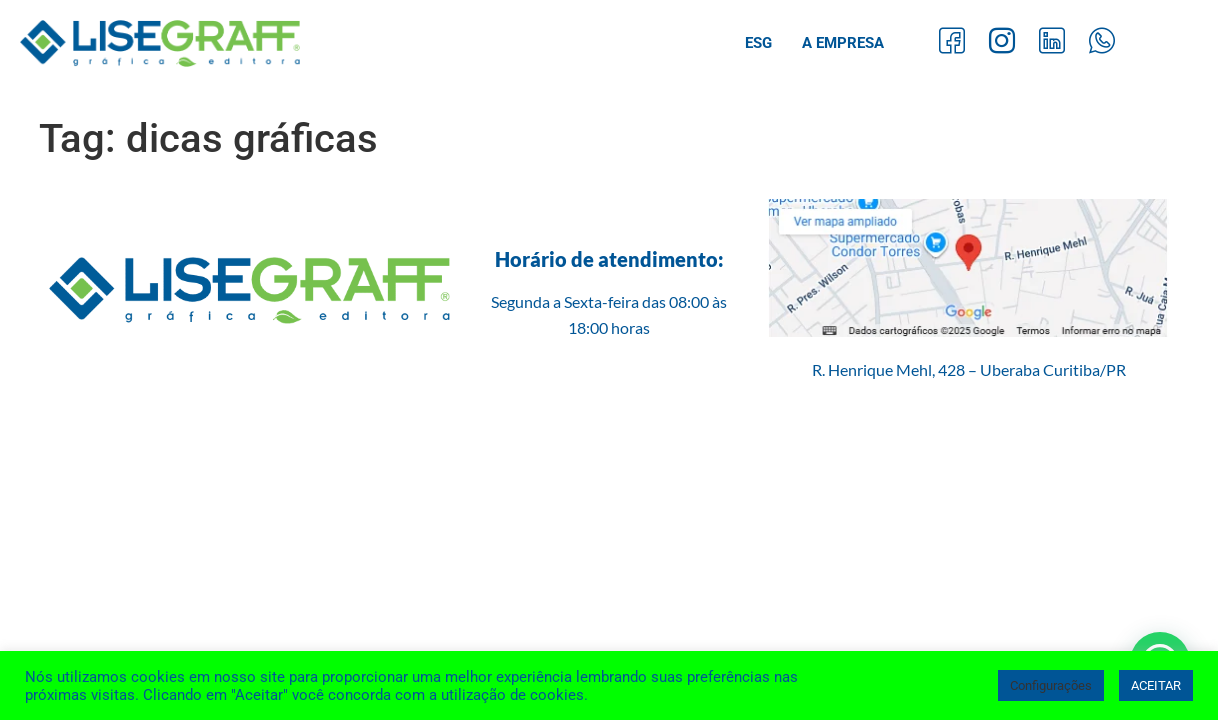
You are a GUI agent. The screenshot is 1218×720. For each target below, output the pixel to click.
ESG (758, 43)
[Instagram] (1002, 43)
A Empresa (843, 43)
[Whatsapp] (1102, 43)
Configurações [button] (1051, 685)
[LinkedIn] (1052, 43)
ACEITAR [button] (1156, 685)
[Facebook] (952, 43)
